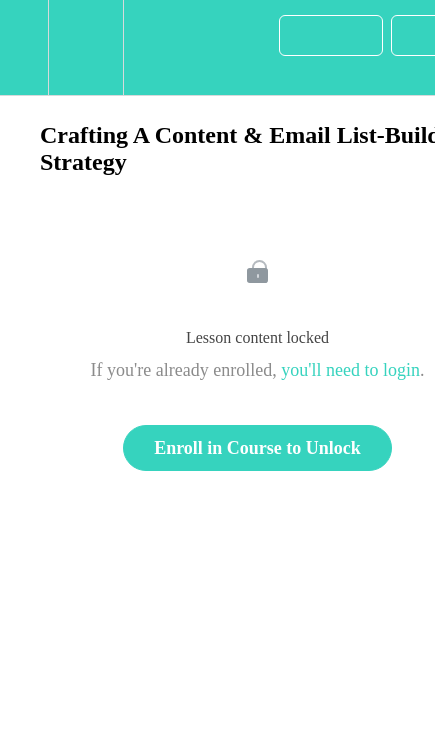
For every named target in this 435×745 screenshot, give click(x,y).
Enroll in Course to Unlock (257, 448)
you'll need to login (350, 370)
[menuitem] (85, 47)
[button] (24, 47)
